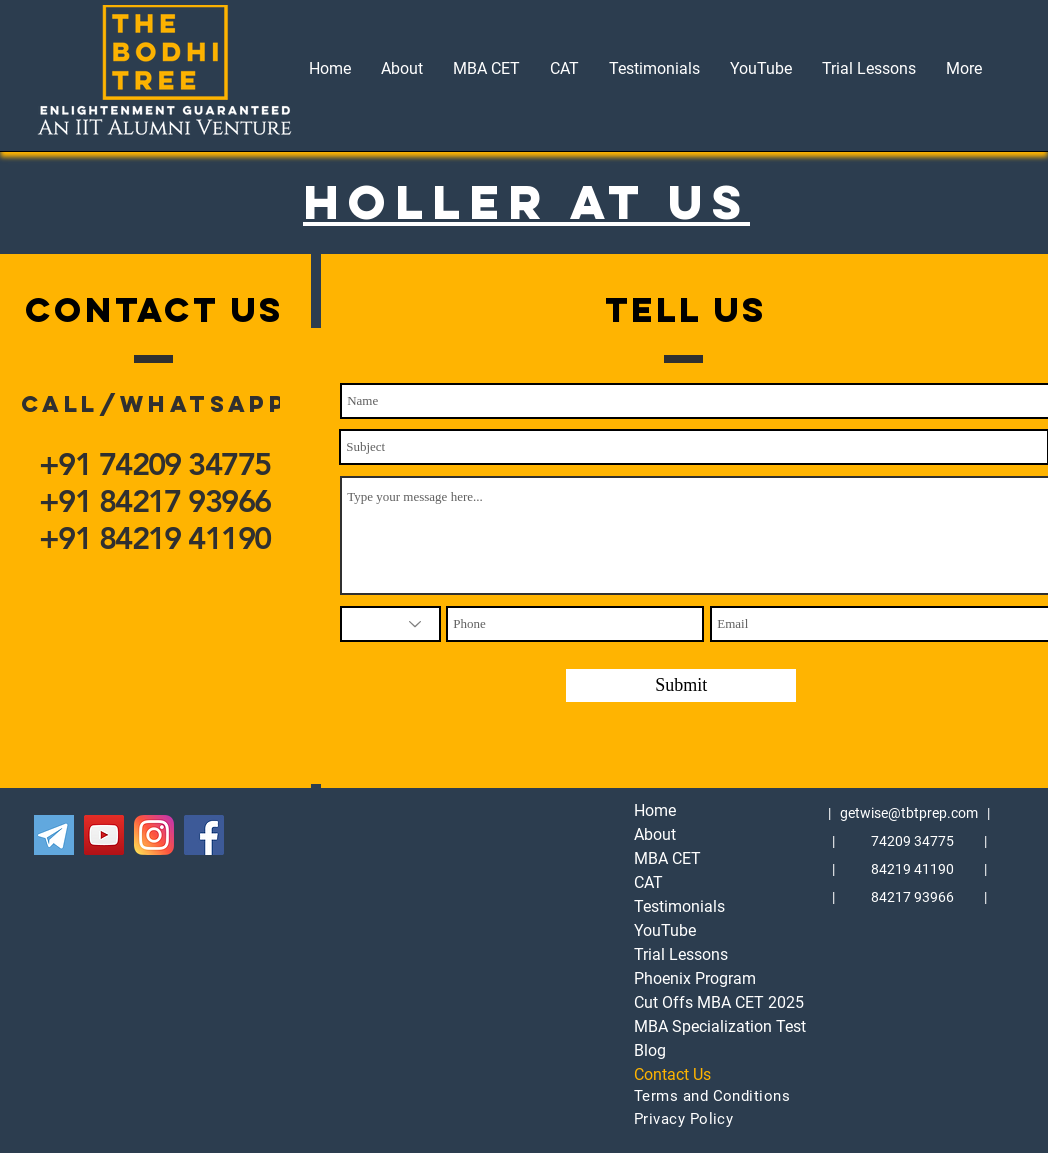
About (655, 834)
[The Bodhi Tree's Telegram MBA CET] (54, 835)
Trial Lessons (681, 954)
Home (655, 810)
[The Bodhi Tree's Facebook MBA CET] (204, 835)
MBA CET (667, 858)
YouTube (665, 930)
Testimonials (679, 906)
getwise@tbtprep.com (909, 813)
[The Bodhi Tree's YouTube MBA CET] (104, 835)
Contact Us (672, 1074)
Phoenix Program (695, 978)
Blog (650, 1050)
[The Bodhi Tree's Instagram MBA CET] (154, 835)
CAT (648, 882)
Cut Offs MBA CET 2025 (696, 1002)
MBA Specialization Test (696, 1026)
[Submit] (681, 685)
